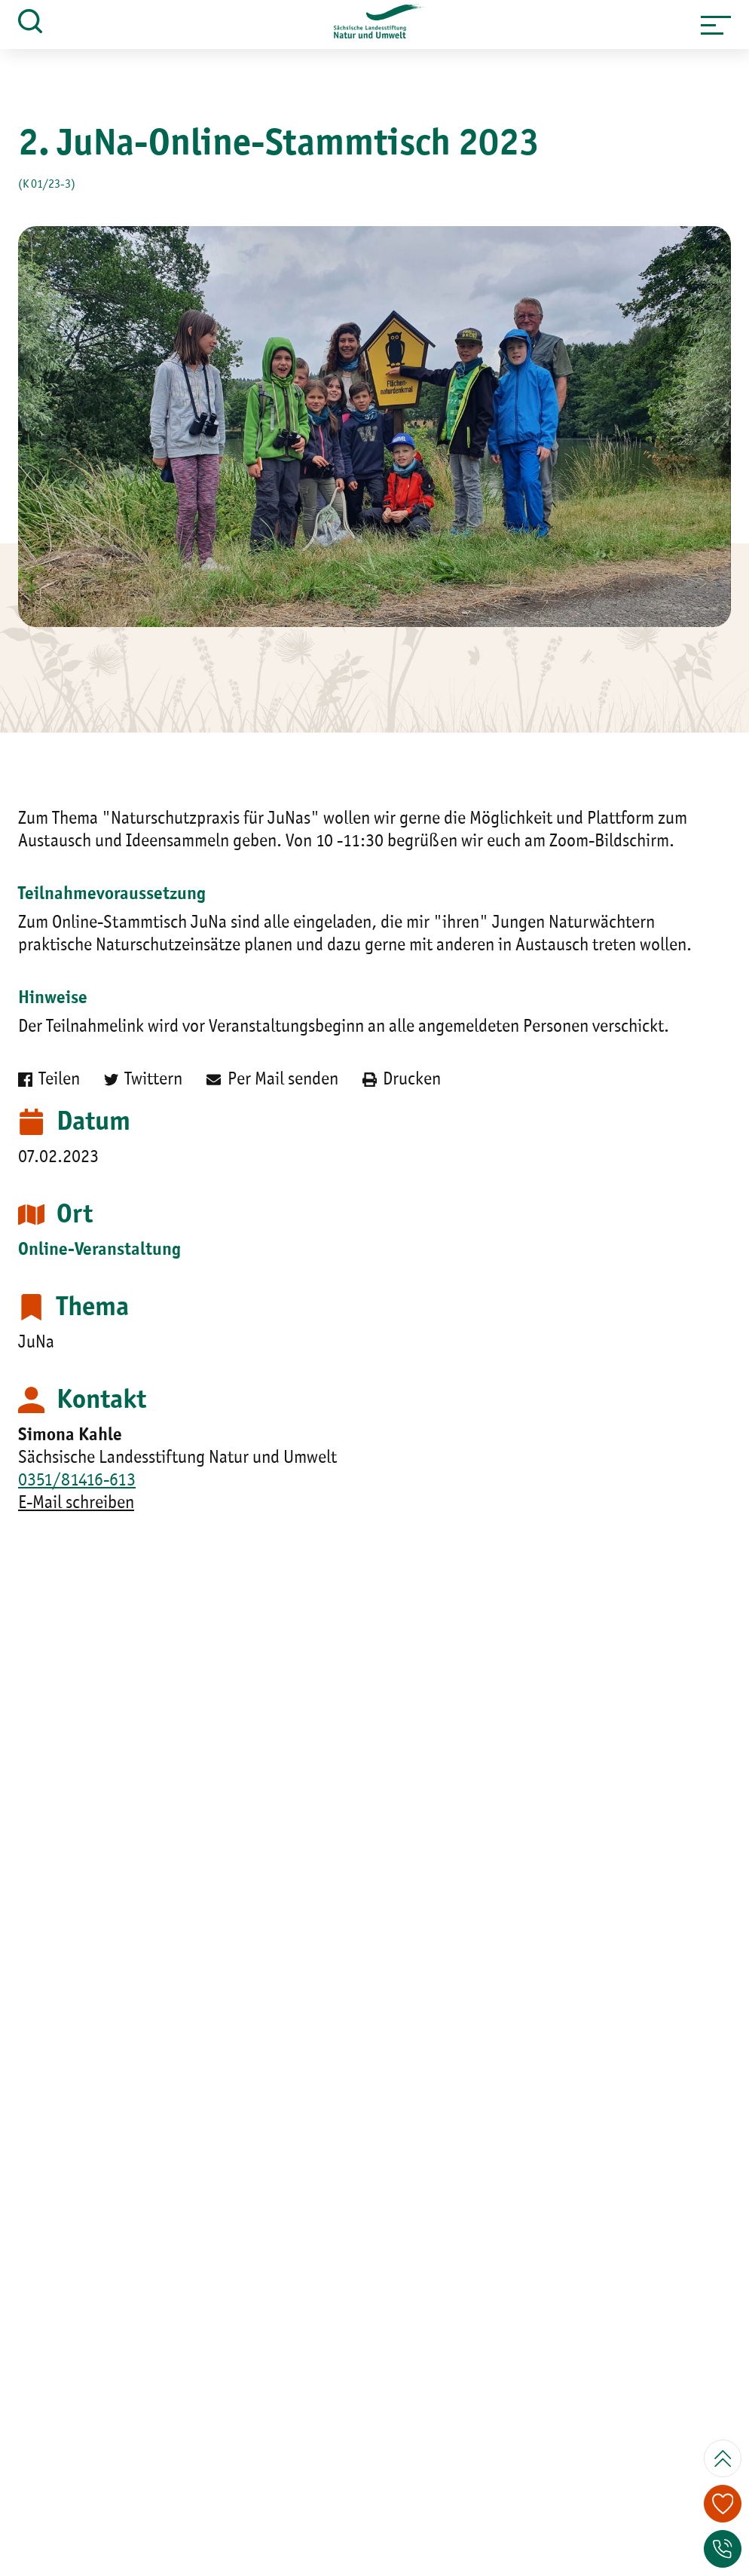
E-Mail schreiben (76, 1504)
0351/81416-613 (77, 1481)
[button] (716, 25)
